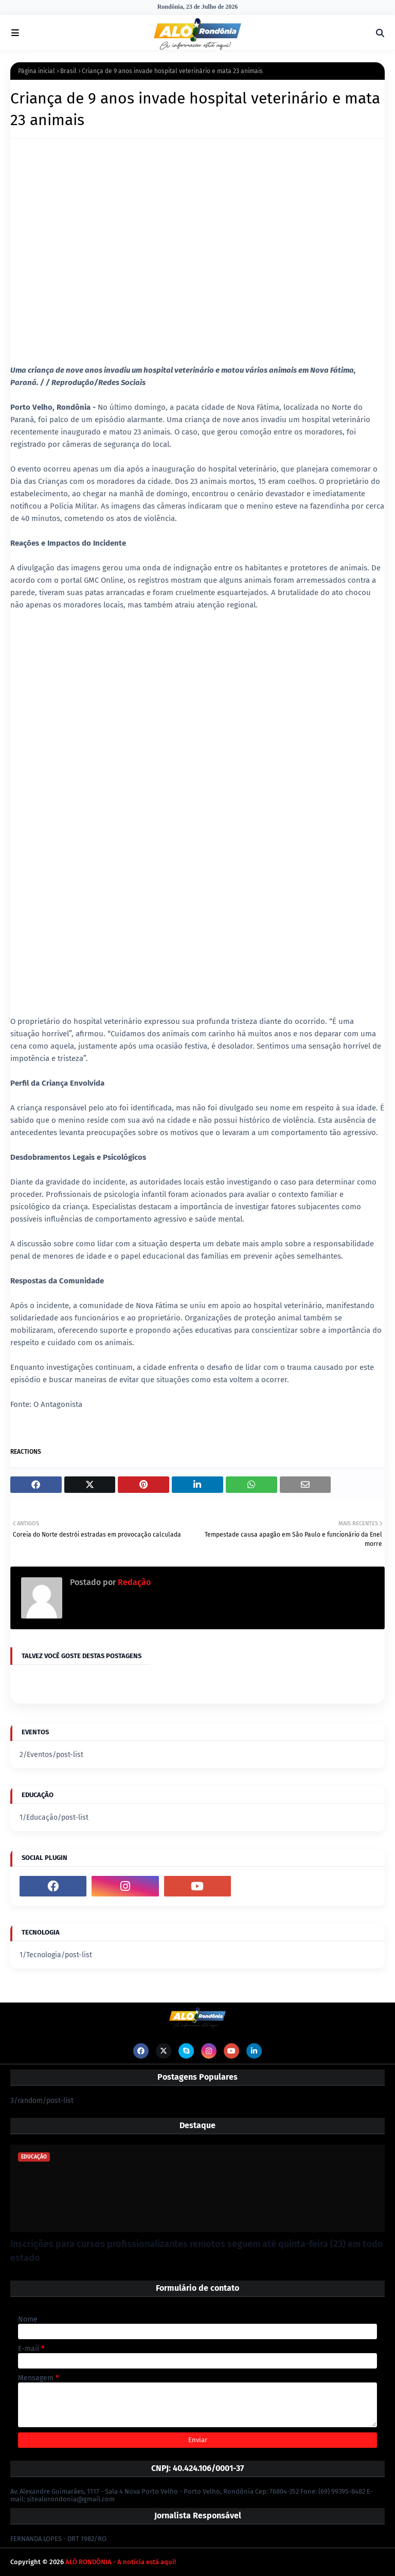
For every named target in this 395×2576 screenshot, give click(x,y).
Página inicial (36, 71)
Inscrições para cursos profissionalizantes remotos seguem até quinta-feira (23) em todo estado (196, 2251)
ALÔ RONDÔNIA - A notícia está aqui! (120, 2562)
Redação (133, 1582)
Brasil (68, 71)
